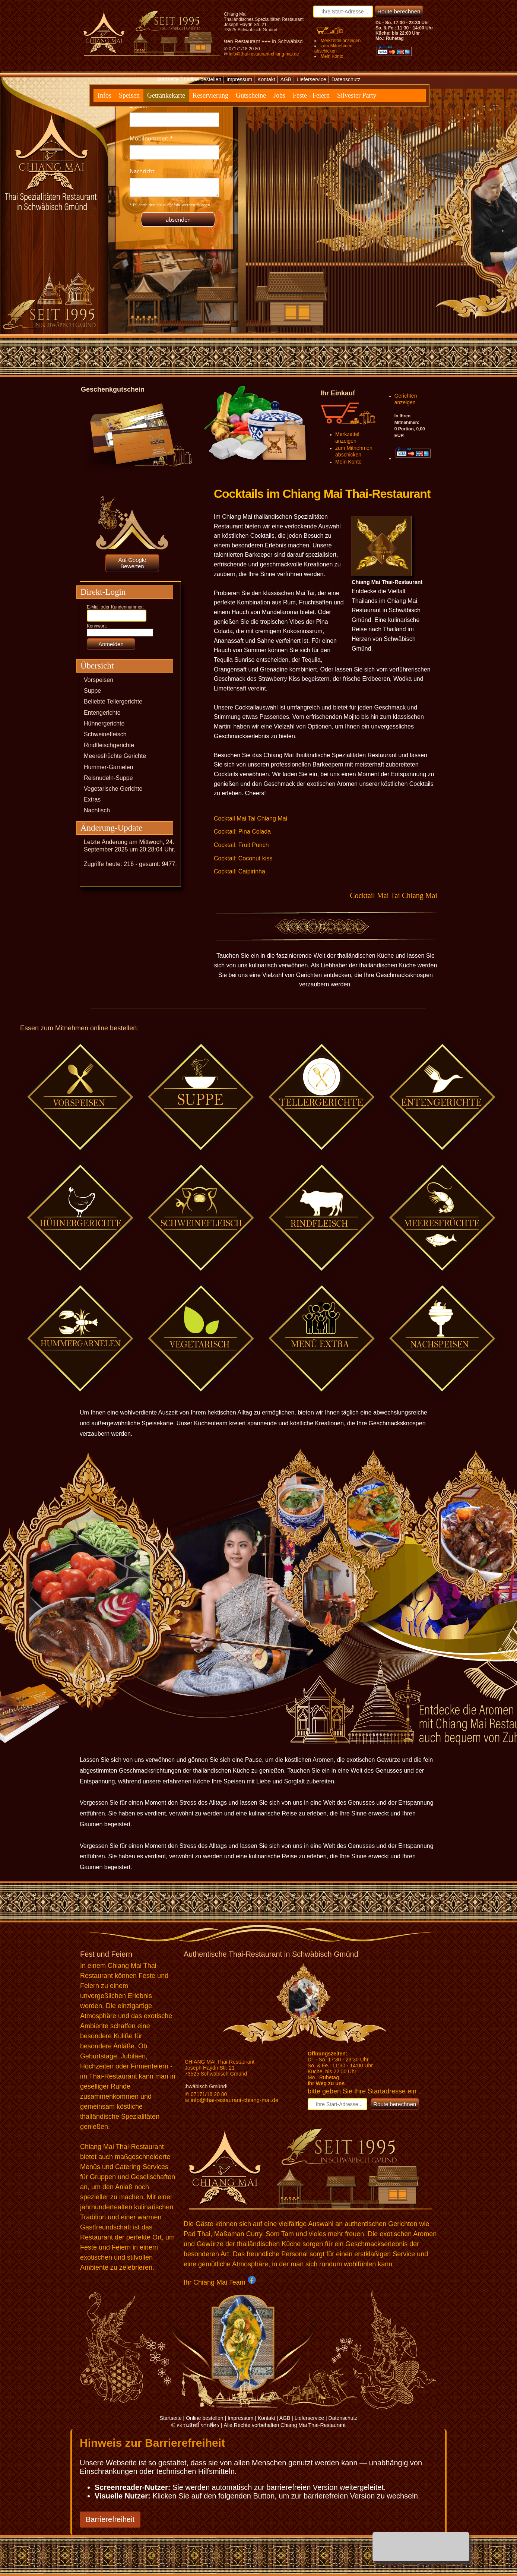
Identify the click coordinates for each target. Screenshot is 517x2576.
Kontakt (266, 79)
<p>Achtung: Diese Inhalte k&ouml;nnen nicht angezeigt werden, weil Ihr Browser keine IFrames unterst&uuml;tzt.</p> (174, 162)
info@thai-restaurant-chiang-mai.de (264, 54)
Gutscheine (251, 95)
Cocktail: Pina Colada (242, 831)
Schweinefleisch (105, 734)
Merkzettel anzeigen (341, 40)
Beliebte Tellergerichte (113, 701)
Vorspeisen (98, 680)
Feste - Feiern (311, 95)
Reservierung (210, 95)
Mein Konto (332, 56)
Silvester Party (357, 95)
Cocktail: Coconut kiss (243, 858)
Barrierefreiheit (110, 2519)
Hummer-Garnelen (108, 767)
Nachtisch (97, 810)
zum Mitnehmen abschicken (333, 48)
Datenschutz (346, 79)
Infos (104, 95)
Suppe (92, 691)
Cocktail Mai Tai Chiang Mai (250, 818)
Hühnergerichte (104, 723)
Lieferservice (311, 79)
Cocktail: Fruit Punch (241, 845)
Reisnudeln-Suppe (108, 778)
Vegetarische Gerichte (113, 789)
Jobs (279, 95)
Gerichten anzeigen (405, 399)
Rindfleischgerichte (109, 745)
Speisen (129, 95)
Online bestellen (202, 79)
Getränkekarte (166, 95)
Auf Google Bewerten (132, 563)
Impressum (239, 79)
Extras (92, 799)
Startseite (167, 79)
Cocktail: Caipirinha (239, 871)
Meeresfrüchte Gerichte (115, 756)
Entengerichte (102, 712)
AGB (286, 79)
